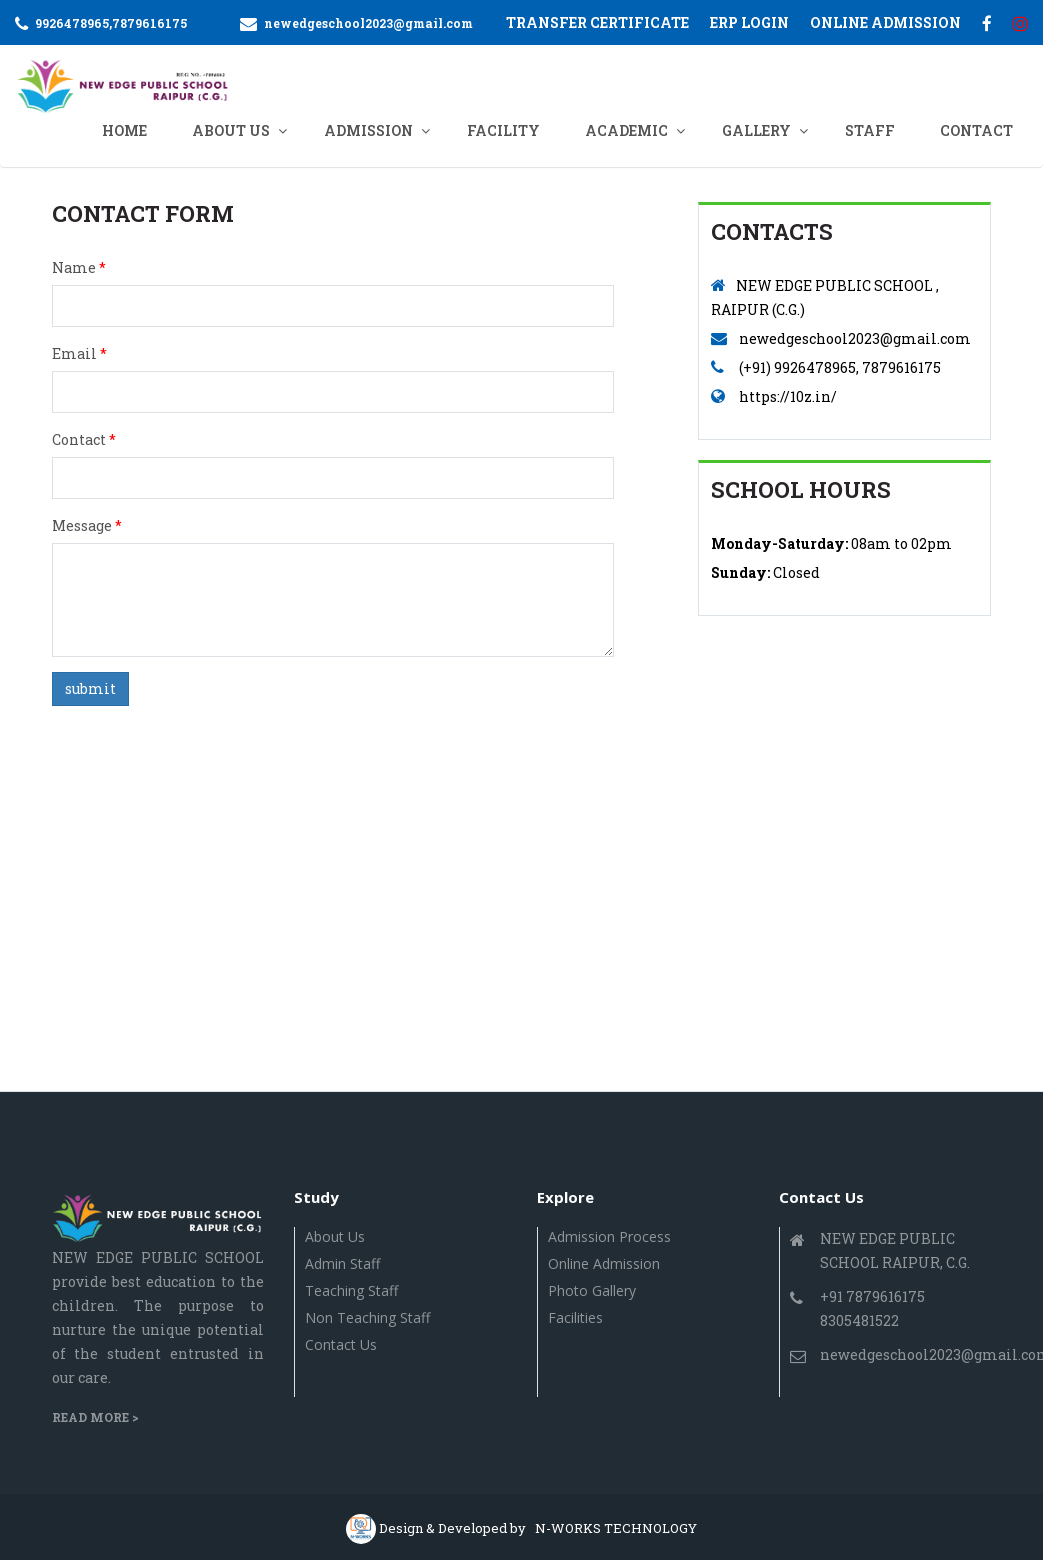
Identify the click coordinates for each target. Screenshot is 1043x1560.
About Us (335, 1236)
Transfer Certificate (597, 22)
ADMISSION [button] (368, 130)
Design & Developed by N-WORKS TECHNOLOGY (538, 1528)
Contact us (341, 1344)
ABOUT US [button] (231, 130)
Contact (84, 439)
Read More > (95, 1417)
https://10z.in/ (788, 396)
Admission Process (609, 1236)
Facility (503, 130)
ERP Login (749, 22)
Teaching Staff (351, 1290)
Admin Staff (342, 1263)
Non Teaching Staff (367, 1317)
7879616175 (149, 23)
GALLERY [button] (756, 130)
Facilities (575, 1317)
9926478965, (73, 23)
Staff (870, 130)
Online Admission (604, 1263)
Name (79, 267)
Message (87, 525)
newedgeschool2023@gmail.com (368, 23)
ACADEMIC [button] (626, 130)
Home (124, 130)
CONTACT (976, 130)
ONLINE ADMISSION (885, 22)
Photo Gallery (592, 1290)
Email (79, 353)
